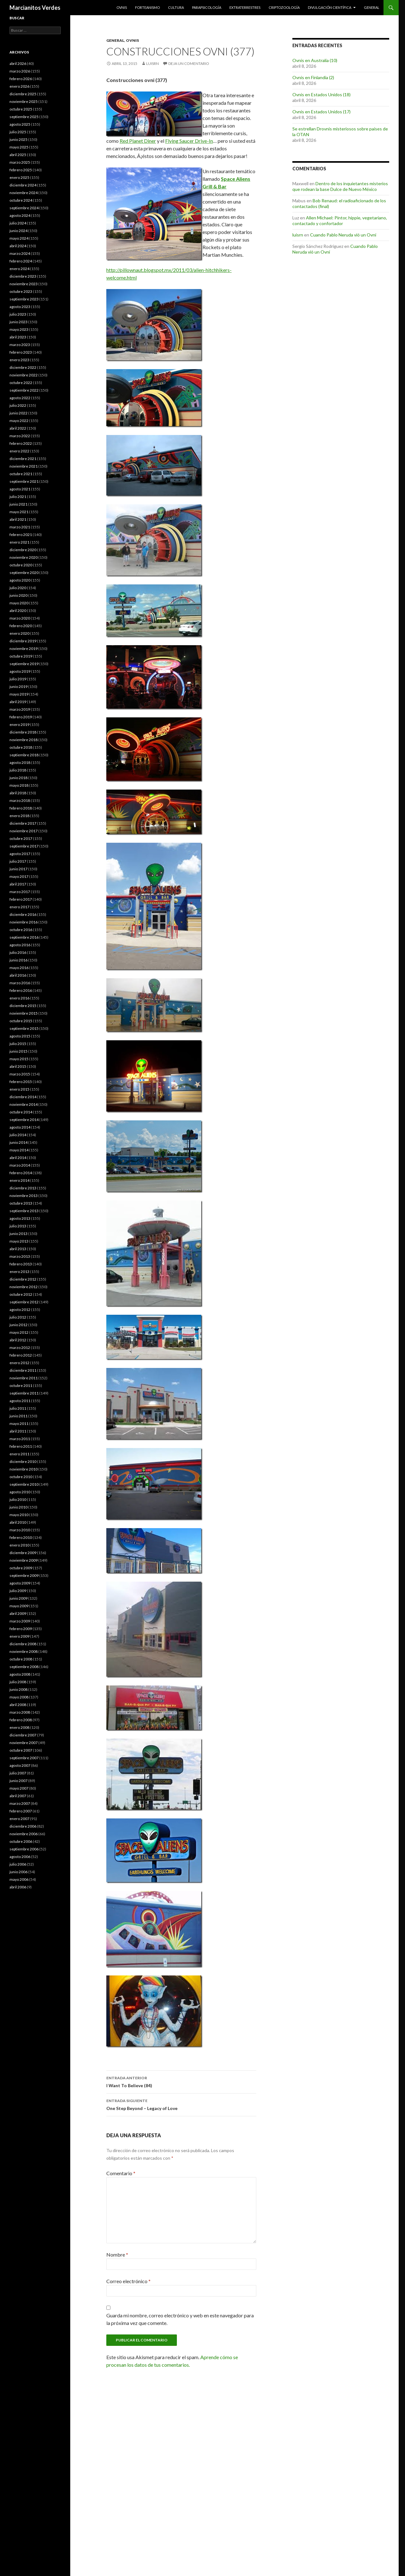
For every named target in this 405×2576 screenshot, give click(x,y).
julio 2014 (17, 1134)
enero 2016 (19, 998)
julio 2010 (17, 1499)
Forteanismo (147, 7)
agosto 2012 (19, 1309)
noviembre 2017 (23, 830)
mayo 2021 (18, 511)
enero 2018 (19, 815)
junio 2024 (18, 230)
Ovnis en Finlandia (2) (313, 77)
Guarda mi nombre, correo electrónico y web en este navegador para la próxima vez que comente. (180, 2319)
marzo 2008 (19, 1712)
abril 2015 (17, 1066)
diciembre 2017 (22, 823)
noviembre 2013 (23, 1195)
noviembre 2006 (23, 1833)
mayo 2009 (18, 1605)
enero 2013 (19, 1271)
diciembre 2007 (22, 1735)
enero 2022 (19, 451)
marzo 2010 (19, 1529)
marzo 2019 (19, 709)
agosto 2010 (19, 1492)
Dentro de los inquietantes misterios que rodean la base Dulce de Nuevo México (340, 186)
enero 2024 (19, 268)
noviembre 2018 (23, 739)
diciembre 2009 (22, 1552)
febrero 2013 (20, 1264)
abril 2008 (17, 1704)
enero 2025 (19, 177)
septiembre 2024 (24, 207)
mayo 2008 (18, 1697)
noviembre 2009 (23, 1560)
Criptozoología (284, 7)
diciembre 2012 (22, 1279)
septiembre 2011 (24, 1393)
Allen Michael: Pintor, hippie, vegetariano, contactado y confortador (339, 220)
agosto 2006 (19, 1856)
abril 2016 (17, 975)
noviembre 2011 (23, 1378)
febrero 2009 (20, 1628)
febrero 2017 (20, 899)
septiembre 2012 (24, 1302)
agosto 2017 (19, 853)
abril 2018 (17, 792)
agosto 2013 (19, 1218)
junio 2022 (18, 413)
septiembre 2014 (24, 1119)
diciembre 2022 (22, 367)
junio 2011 (18, 1416)
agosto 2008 (19, 1674)
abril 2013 (17, 1248)
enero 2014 (19, 1180)
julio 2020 (17, 587)
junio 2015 (18, 1051)
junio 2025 (18, 139)
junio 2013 (18, 1233)
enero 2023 (19, 359)
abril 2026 (17, 63)
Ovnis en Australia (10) (314, 60)
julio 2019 (17, 679)
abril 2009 (17, 1613)
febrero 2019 (20, 717)
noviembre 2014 (23, 1104)
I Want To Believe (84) (181, 2081)
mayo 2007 (18, 1788)
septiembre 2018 (24, 755)
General (371, 7)
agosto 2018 (19, 762)
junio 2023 (18, 321)
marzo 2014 (19, 1165)
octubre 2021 (20, 473)
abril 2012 (17, 1340)
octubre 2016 (20, 929)
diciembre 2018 (22, 732)
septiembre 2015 (24, 1028)
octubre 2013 (20, 1203)
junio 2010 (18, 1507)
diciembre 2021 (22, 458)
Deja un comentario (188, 63)
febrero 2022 (20, 443)
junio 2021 (18, 504)
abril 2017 (17, 884)
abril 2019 (17, 701)
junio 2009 (18, 1598)
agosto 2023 (19, 306)
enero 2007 (19, 1818)
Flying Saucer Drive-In (189, 141)
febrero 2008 (20, 1719)
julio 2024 (17, 223)
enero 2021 (19, 542)
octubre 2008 (20, 1659)
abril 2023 (17, 337)
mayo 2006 (18, 1879)
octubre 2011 (20, 1385)
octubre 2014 (20, 1112)
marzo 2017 (19, 891)
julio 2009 (17, 1590)
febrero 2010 (20, 1537)
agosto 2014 (19, 1127)
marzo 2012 (19, 1347)
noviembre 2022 (23, 375)
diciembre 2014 (22, 1096)
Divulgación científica (329, 7)
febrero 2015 (20, 1081)
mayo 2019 (18, 694)
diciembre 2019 (22, 641)
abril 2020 (17, 610)
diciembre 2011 (22, 1370)
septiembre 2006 (24, 1849)
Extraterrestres (244, 7)
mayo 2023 (18, 329)
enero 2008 (19, 1727)
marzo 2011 (19, 1438)
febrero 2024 (20, 261)
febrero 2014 (20, 1172)
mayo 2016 (18, 967)
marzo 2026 (19, 71)
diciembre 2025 (22, 93)
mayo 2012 (18, 1332)
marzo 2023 (19, 344)
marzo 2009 (19, 1621)
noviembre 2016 (23, 922)
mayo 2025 (18, 147)
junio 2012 (18, 1324)
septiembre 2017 (24, 846)
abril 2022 (17, 428)
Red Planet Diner (138, 141)
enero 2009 (19, 1636)
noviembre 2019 (23, 648)
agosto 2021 (19, 489)
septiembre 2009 (24, 1575)
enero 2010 (19, 1545)
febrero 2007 (20, 1811)
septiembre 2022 (24, 390)
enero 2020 (19, 633)
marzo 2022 (19, 435)
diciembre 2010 (22, 1461)
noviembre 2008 (23, 1651)
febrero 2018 (20, 808)
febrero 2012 (20, 1355)
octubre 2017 (20, 838)
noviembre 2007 (23, 1742)
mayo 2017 (18, 876)
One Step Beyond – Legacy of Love (181, 2104)
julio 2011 (17, 1408)
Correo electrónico (128, 2281)
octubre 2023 (20, 291)
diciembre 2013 (22, 1188)
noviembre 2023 (23, 283)
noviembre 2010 (23, 1469)
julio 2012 (17, 1317)
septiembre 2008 (24, 1666)
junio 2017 (18, 868)
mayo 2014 (18, 1150)
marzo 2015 (19, 1074)
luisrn (152, 63)
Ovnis (121, 7)
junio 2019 (18, 686)
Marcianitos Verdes (34, 7)
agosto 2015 (19, 1036)
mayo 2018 (18, 785)
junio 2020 (18, 595)
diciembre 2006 (22, 1826)
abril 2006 (17, 1887)
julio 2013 (17, 1226)
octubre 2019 (20, 656)
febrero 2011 (20, 1446)
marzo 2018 (19, 800)
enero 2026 (19, 86)
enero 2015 (19, 1089)
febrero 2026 (20, 78)
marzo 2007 (19, 1803)
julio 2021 (17, 496)
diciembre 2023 (22, 276)
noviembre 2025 (23, 101)
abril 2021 (17, 519)
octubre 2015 (20, 1020)
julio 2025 (17, 131)
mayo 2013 (18, 1241)
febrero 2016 (20, 990)
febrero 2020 (20, 625)
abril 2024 (17, 245)
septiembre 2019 (24, 663)
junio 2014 (18, 1142)
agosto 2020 (19, 580)
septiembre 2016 (24, 937)
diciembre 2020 (22, 549)
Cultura (176, 7)
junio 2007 (18, 1780)
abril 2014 (17, 1157)
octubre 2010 (20, 1476)
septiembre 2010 (24, 1484)
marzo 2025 (19, 162)
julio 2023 (17, 314)
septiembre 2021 (24, 481)
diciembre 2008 (22, 1643)
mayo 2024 (18, 238)
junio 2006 (18, 1871)
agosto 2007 (19, 1765)
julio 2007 (17, 1773)
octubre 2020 (20, 565)
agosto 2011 (19, 1400)
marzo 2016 (19, 982)
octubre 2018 (20, 747)
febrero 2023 (20, 352)
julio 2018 (17, 770)
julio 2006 (17, 1864)
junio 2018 (18, 777)
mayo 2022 (18, 420)
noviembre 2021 (23, 466)
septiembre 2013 (24, 1210)
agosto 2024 (19, 215)
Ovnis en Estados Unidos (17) (321, 111)
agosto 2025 (19, 124)
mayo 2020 (18, 603)
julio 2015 (17, 1043)
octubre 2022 (20, 382)
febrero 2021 (20, 534)
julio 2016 (17, 952)
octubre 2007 (20, 1750)
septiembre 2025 (24, 116)
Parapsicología (206, 7)
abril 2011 (17, 1431)
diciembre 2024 (22, 185)
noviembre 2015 (23, 1013)
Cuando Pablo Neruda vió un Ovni (343, 234)
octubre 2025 (20, 109)
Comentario (120, 2173)
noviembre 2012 (23, 1286)
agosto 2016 (19, 944)
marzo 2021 (19, 527)
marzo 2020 (19, 618)
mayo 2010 (18, 1514)
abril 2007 (17, 1795)
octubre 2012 (20, 1294)
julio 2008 (17, 1681)
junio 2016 (18, 960)
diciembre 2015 (22, 1005)
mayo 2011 (18, 1423)
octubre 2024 (20, 200)
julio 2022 (17, 405)
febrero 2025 (20, 169)
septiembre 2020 (24, 572)
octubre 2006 (20, 1841)
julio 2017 (17, 861)
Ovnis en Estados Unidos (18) (321, 94)
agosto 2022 (19, 397)
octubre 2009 (20, 1567)
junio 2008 (18, 1689)
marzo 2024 (19, 253)
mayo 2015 (18, 1058)
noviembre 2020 (23, 557)
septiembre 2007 (24, 1757)
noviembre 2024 (23, 192)
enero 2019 (19, 724)
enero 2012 (19, 1362)
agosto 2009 (19, 1583)
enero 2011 (19, 1454)
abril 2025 (17, 154)
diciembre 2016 (22, 914)
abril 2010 (17, 1522)
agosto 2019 (19, 671)
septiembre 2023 (24, 299)
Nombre (117, 2255)
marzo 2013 (19, 1256)
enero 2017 (19, 906)
